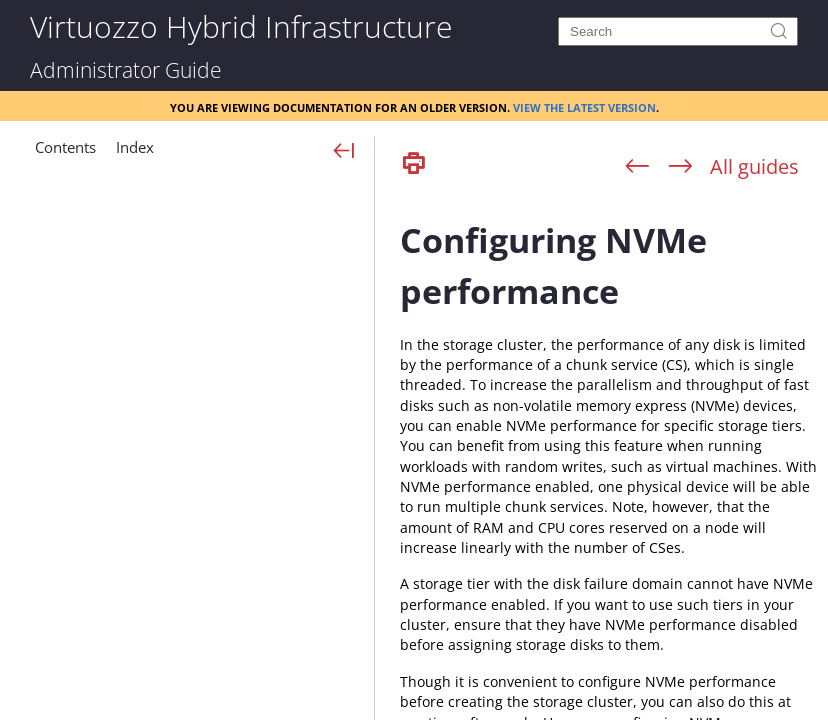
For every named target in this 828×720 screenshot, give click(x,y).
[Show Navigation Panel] (344, 152)
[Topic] (609, 453)
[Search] (678, 31)
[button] (65, 155)
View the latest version (584, 106)
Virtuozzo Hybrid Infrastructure (241, 25)
